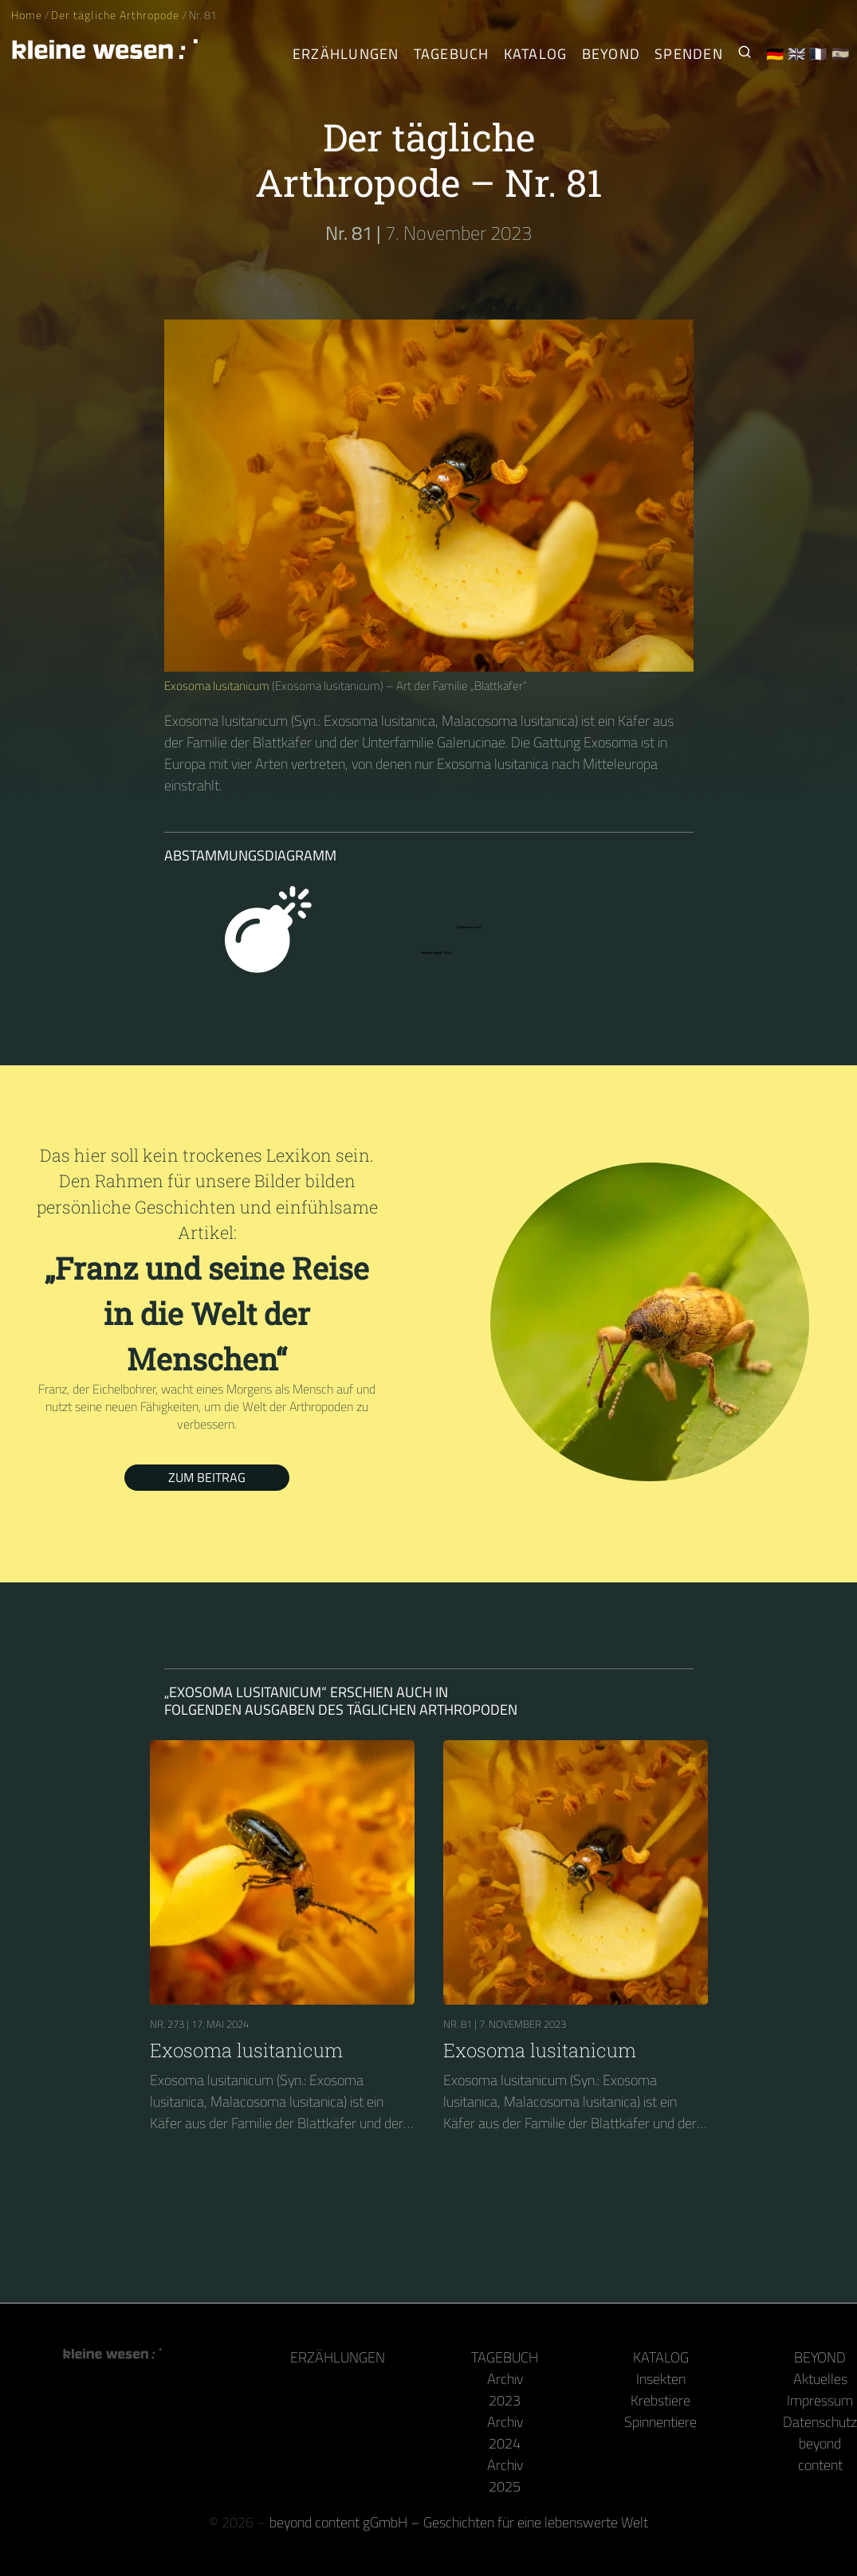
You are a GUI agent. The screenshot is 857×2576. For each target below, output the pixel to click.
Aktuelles (820, 2379)
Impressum (820, 2400)
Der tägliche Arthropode (116, 15)
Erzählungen (346, 54)
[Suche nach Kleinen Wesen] (744, 54)
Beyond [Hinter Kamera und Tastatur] (611, 54)
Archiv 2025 (505, 2475)
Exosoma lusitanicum (216, 685)
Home (26, 15)
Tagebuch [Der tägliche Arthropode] (451, 54)
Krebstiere (660, 2400)
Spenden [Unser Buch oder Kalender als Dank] (689, 54)
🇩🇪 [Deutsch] (775, 54)
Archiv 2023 (505, 2389)
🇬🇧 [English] (797, 54)
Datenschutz (820, 2422)
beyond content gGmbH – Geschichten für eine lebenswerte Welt (458, 2522)
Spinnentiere (660, 2422)
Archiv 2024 (505, 2432)
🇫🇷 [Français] (818, 54)
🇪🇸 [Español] (840, 54)
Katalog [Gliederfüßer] (536, 54)
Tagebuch (504, 2357)
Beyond (820, 2357)
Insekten (661, 2379)
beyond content (820, 2454)
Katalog (661, 2357)
